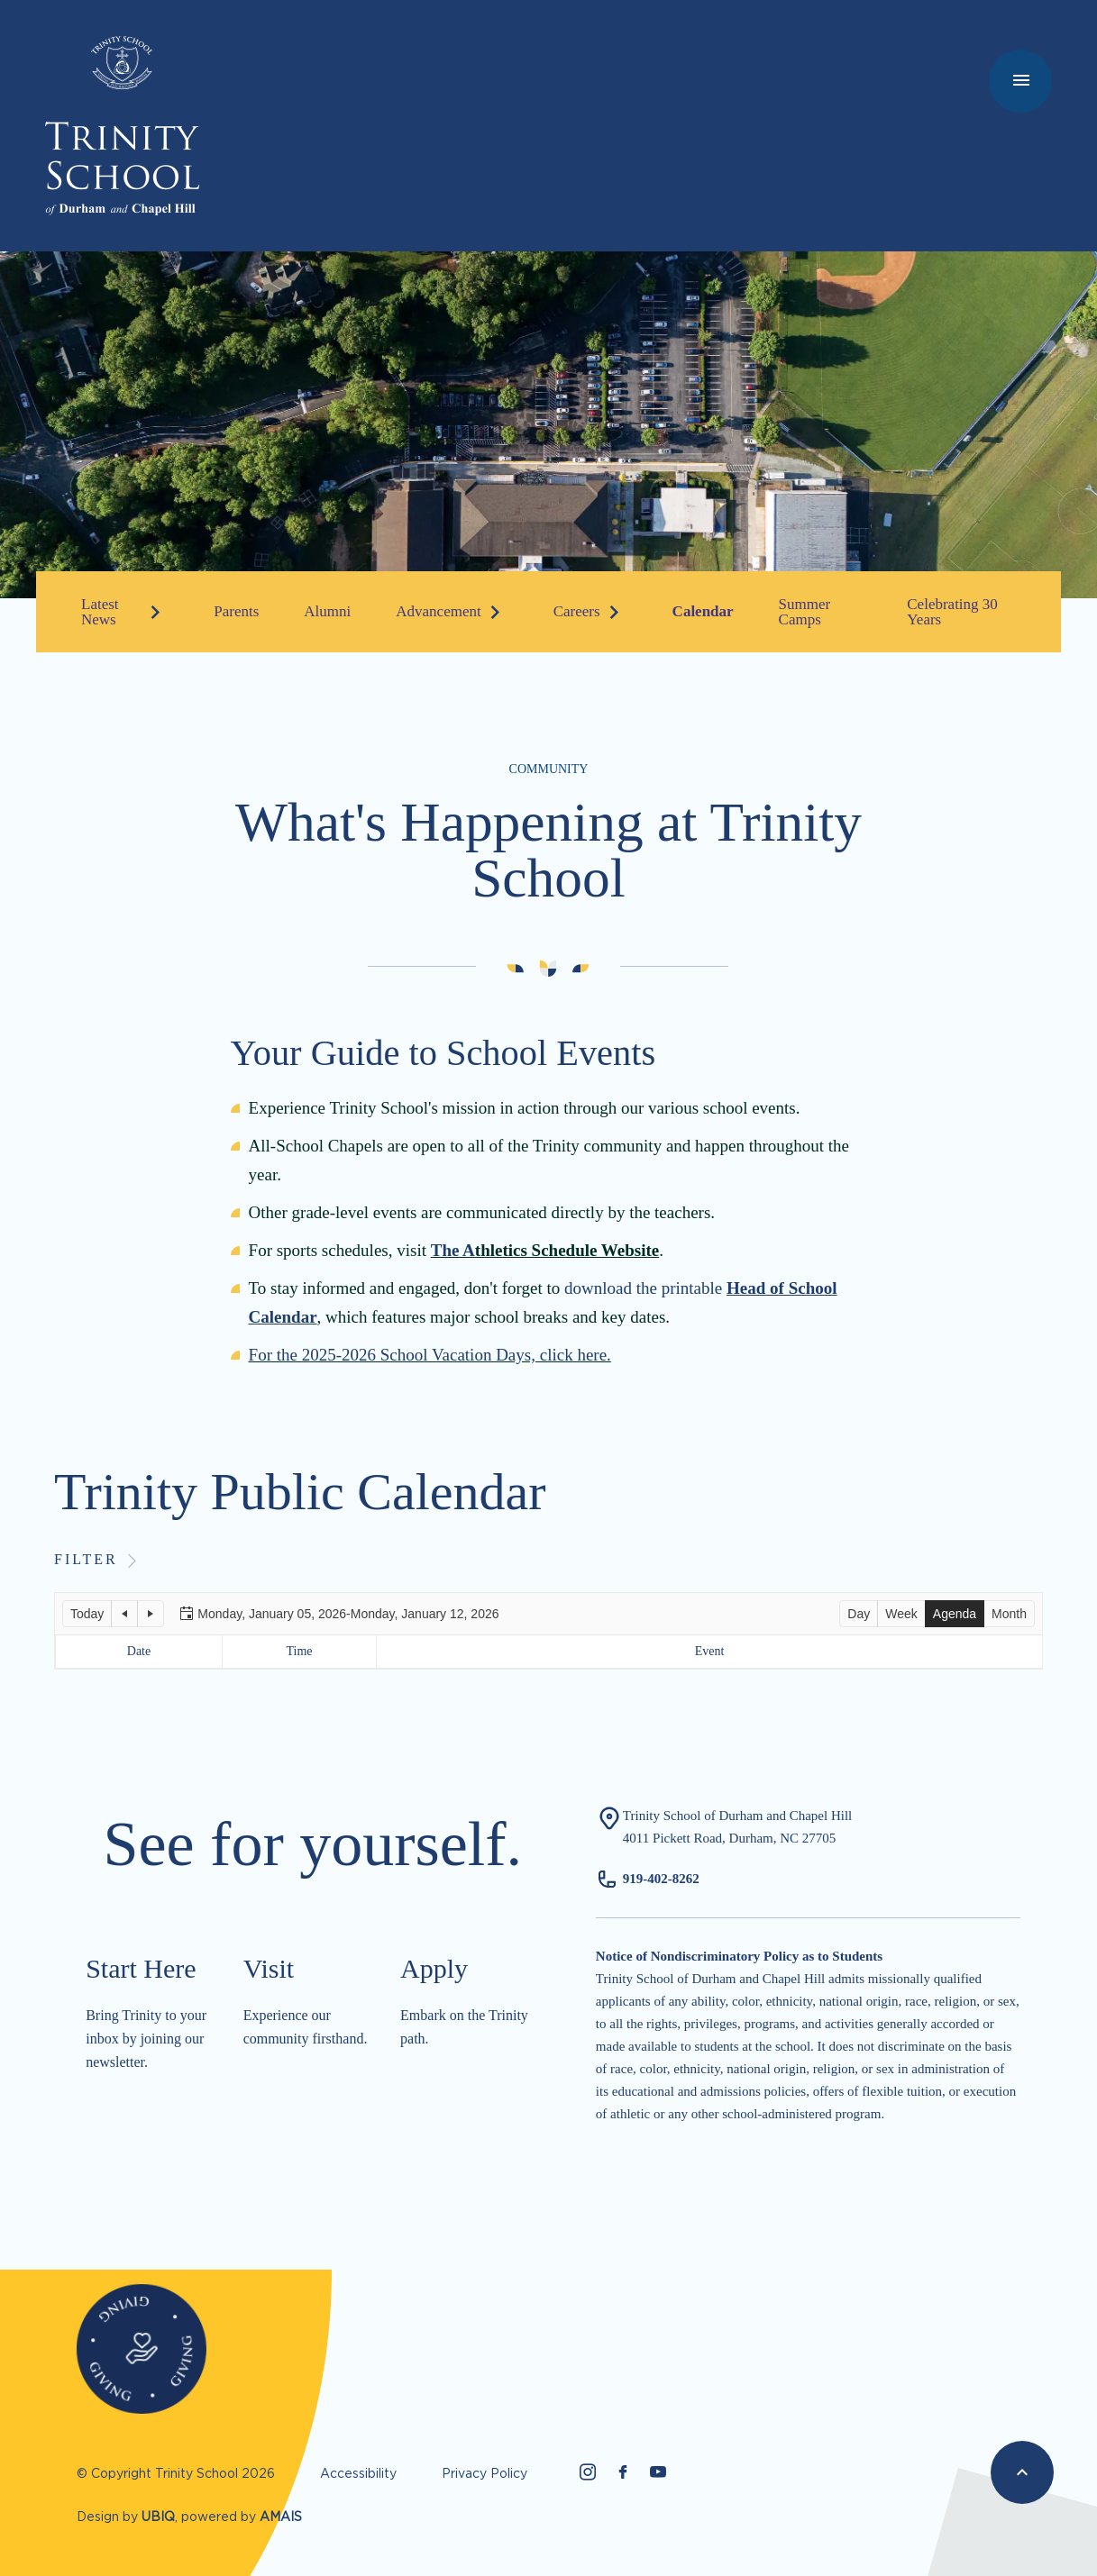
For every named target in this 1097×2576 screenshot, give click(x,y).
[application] (548, 1631)
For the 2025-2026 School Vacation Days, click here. (430, 1354)
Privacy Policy (484, 2473)
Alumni (327, 611)
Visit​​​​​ (269, 1968)
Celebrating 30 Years (952, 611)
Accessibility (358, 2473)
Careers (576, 611)
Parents (236, 611)
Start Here (141, 1968)
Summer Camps (805, 611)
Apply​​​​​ (434, 1968)
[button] (87, 1613)
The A (453, 1250)
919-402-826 (658, 1878)
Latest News (100, 611)
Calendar (703, 611)
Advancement (438, 611)
